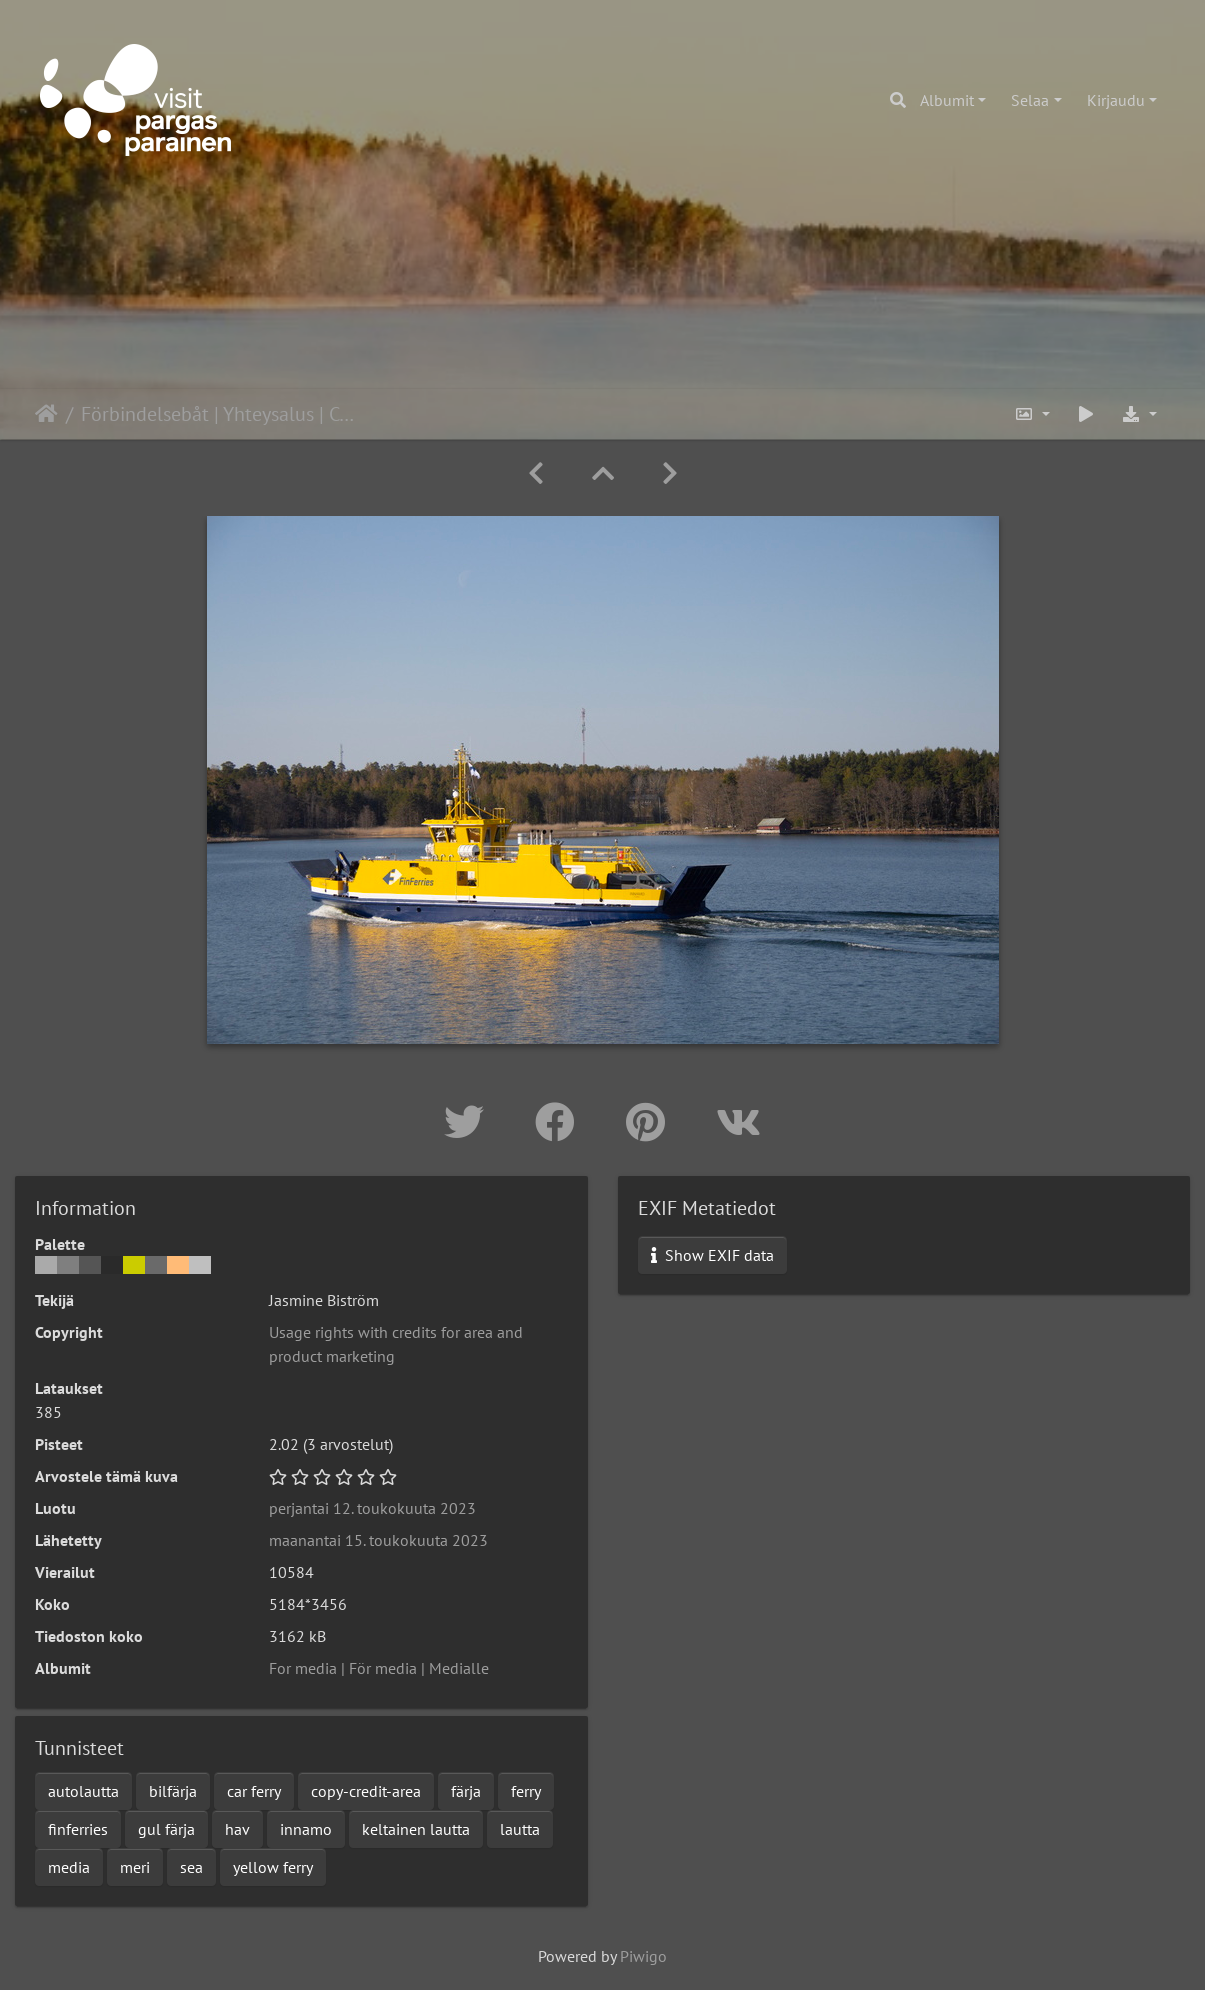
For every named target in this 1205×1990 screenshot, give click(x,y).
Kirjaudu (1116, 100)
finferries (78, 1829)
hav (237, 1829)
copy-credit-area (366, 1791)
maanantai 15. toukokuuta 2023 (378, 1540)
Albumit (947, 100)
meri (135, 1867)
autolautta (83, 1791)
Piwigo (643, 1956)
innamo (306, 1829)
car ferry (254, 1791)
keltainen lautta (416, 1829)
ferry (526, 1791)
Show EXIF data (712, 1255)
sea (191, 1867)
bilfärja (173, 1791)
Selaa (1030, 100)
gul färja (166, 1829)
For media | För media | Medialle (379, 1668)
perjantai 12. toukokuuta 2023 (372, 1508)
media (69, 1867)
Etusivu (46, 414)
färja (466, 1791)
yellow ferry (273, 1867)
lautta (520, 1829)
